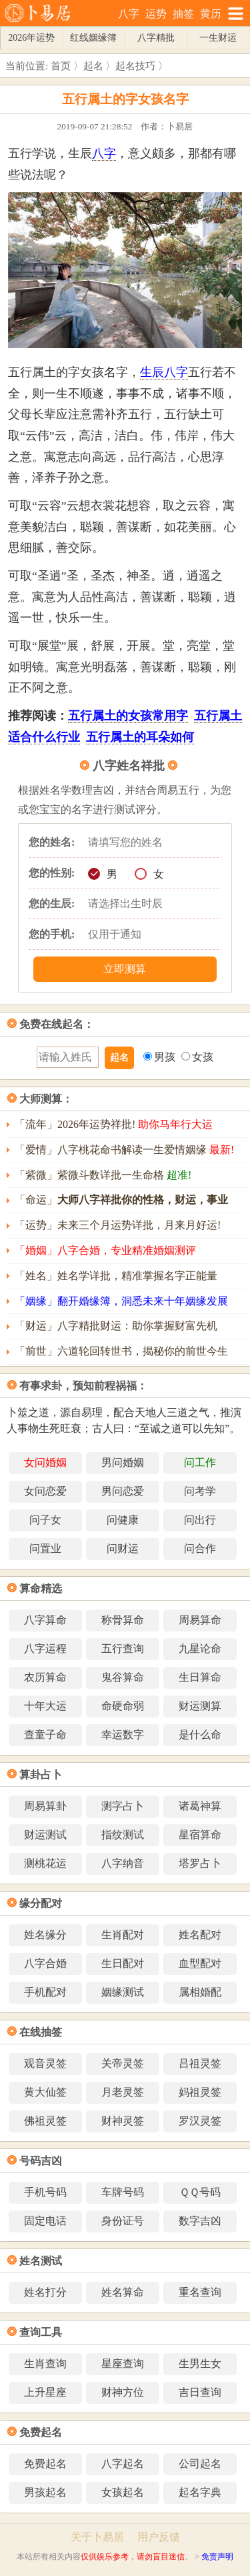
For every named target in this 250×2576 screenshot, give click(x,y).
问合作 (200, 1548)
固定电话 (45, 2220)
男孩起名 (45, 2492)
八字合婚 (45, 1963)
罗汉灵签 (200, 2120)
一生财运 (218, 38)
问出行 (200, 1519)
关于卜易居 (97, 2537)
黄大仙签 (45, 2092)
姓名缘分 (45, 1934)
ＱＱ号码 (200, 2192)
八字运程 (45, 1648)
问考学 (200, 1491)
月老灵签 (122, 2092)
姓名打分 (45, 2292)
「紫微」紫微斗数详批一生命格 (103, 1175)
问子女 (45, 1519)
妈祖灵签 (200, 2092)
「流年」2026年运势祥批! (114, 1124)
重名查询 (200, 2292)
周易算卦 (45, 1806)
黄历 (210, 13)
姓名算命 (122, 2292)
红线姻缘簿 (93, 38)
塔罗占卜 (200, 1863)
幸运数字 (122, 1734)
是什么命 (200, 1734)
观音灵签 (45, 2063)
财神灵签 (122, 2120)
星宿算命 (200, 1834)
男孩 (159, 1057)
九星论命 (200, 1648)
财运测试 (45, 1834)
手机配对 (45, 1992)
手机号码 (45, 2192)
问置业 (45, 1548)
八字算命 (45, 1620)
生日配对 (122, 1963)
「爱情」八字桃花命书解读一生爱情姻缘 (124, 1149)
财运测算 (200, 1706)
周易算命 (200, 1620)
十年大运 (45, 1706)
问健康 (123, 1519)
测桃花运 (45, 1863)
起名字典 (200, 2492)
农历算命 (45, 1677)
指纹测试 (122, 1834)
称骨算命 (122, 1620)
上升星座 (45, 2392)
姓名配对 (200, 1934)
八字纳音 (122, 1863)
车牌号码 (122, 2192)
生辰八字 (164, 372)
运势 (156, 13)
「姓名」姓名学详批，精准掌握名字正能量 (116, 1275)
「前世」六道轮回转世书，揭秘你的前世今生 (121, 1351)
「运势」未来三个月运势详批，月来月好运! (118, 1225)
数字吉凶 (200, 2220)
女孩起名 (122, 2492)
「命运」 (121, 1199)
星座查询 (122, 2363)
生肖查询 (45, 2363)
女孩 (197, 1057)
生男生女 (200, 2363)
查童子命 (45, 1734)
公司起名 (200, 2463)
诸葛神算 (200, 1806)
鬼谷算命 (122, 1677)
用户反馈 (158, 2537)
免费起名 (45, 2463)
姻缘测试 (122, 1992)
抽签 (183, 13)
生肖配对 (122, 1934)
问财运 (123, 1548)
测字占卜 (122, 1806)
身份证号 (122, 2220)
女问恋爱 (45, 1491)
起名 (93, 66)
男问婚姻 (122, 1462)
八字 (128, 13)
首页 (61, 66)
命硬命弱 (122, 1706)
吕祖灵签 (200, 2063)
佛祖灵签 (45, 2120)
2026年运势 (31, 38)
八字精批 (156, 38)
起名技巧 (135, 66)
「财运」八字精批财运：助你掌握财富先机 (116, 1325)
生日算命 (200, 1677)
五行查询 (122, 1648)
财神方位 (122, 2392)
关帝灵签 (122, 2063)
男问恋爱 (122, 1491)
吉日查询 (200, 2392)
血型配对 (200, 1963)
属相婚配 (200, 1992)
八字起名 (122, 2463)
